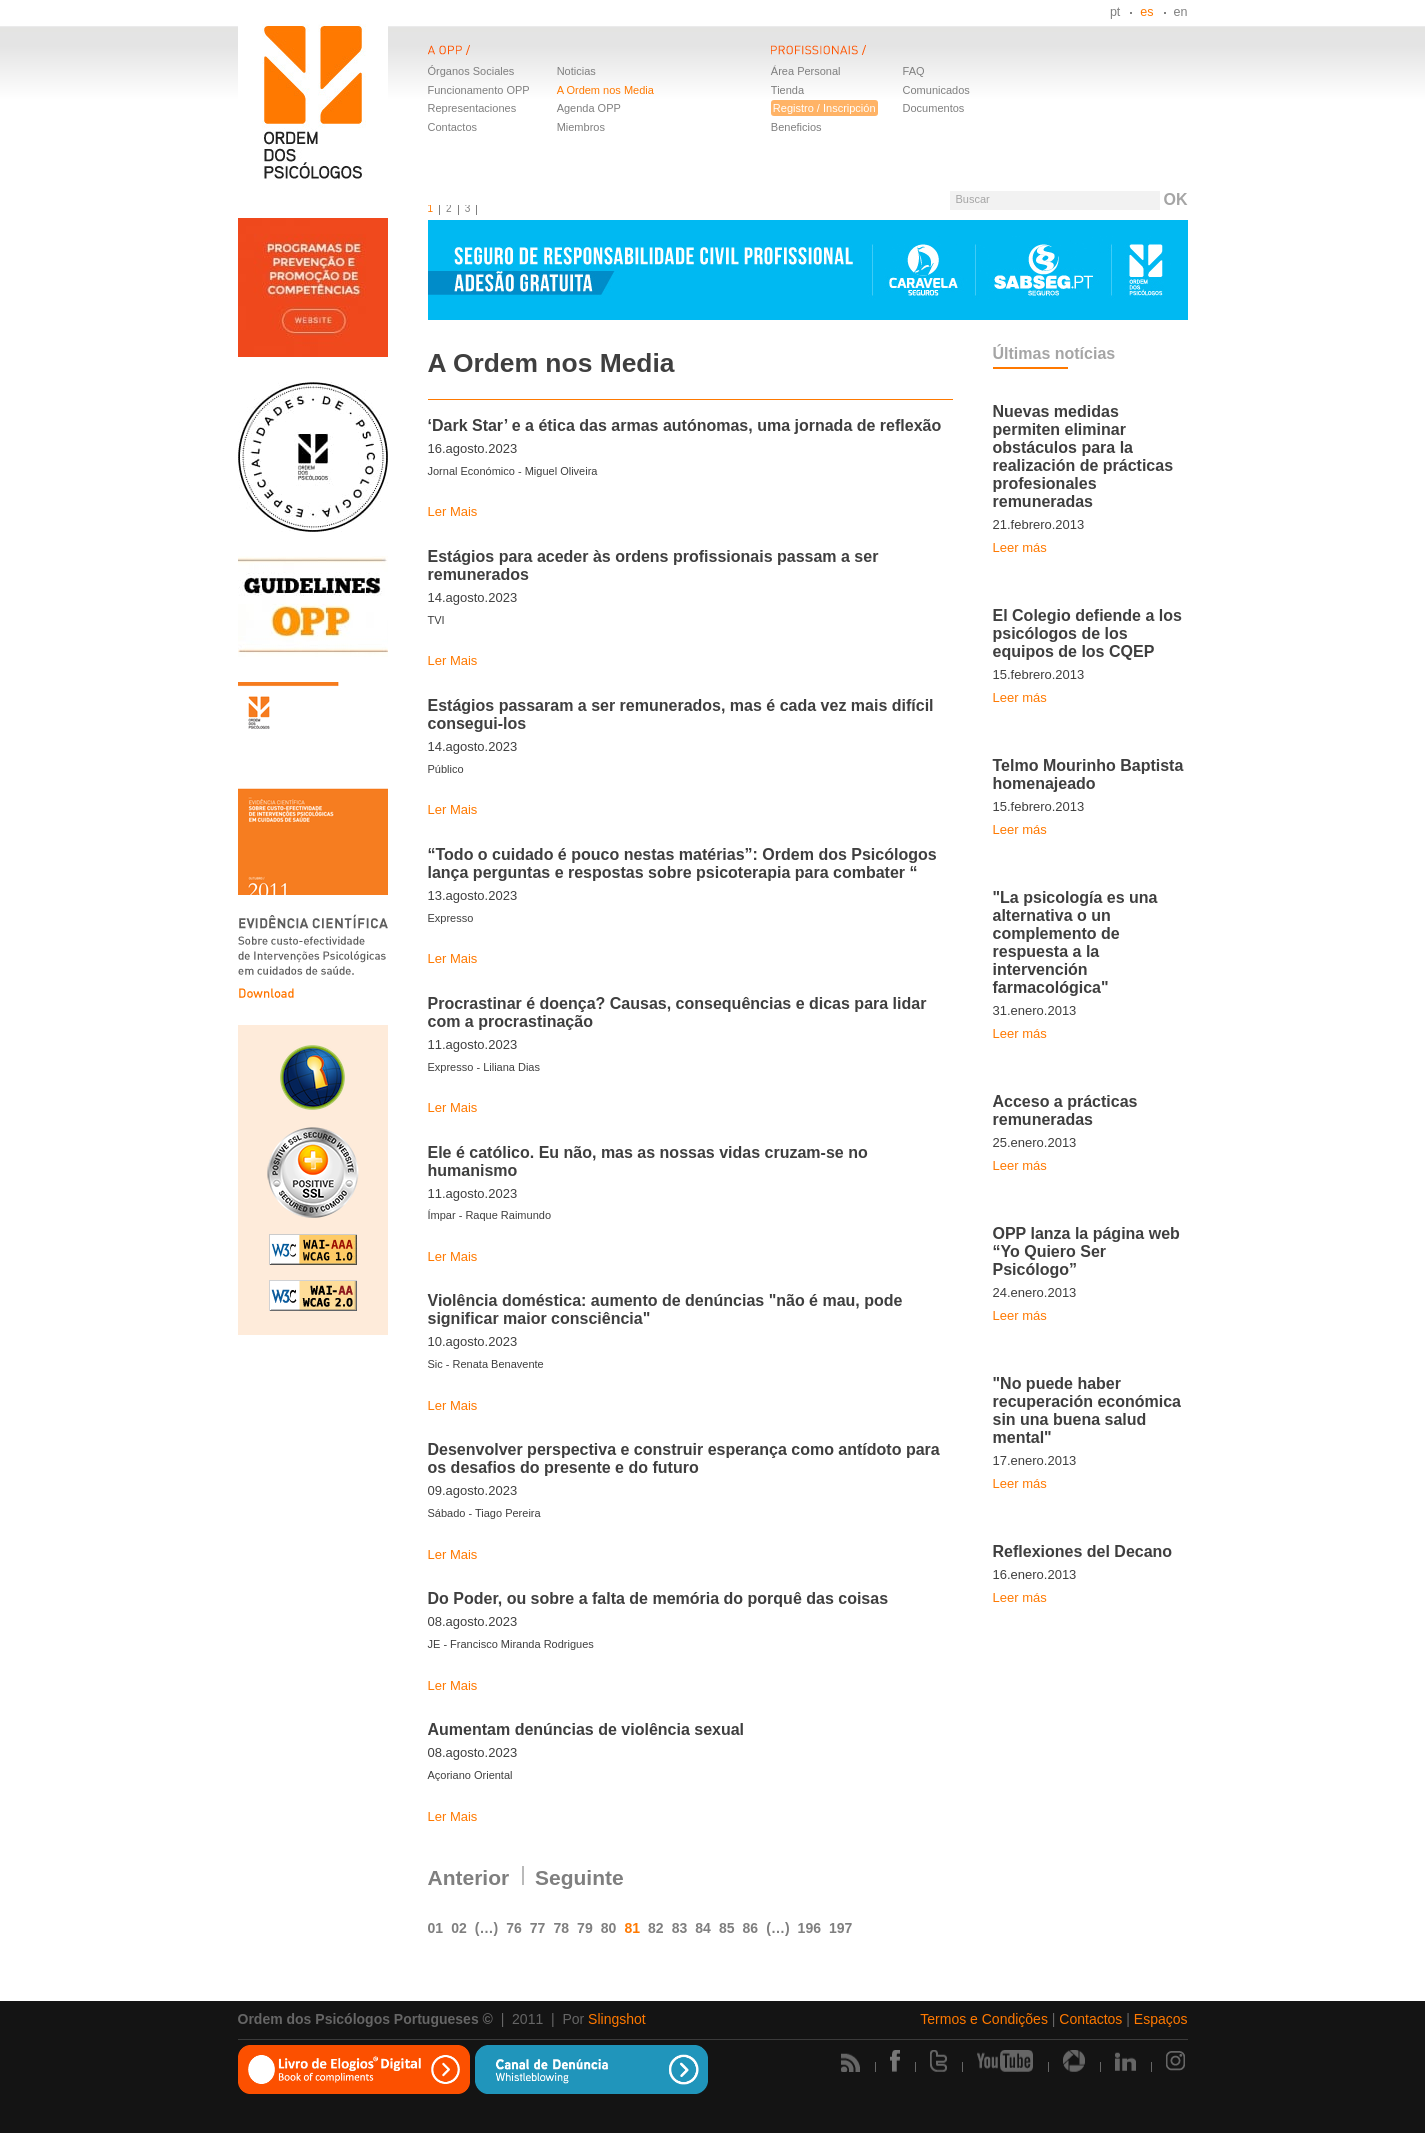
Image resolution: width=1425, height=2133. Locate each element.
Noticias (576, 71)
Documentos (934, 108)
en (1181, 12)
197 (840, 1928)
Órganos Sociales (471, 71)
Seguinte (579, 1877)
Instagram (1177, 2061)
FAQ (914, 71)
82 (656, 1928)
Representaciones (472, 108)
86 (751, 1928)
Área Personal (806, 71)
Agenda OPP (589, 108)
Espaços (1161, 2019)
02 (459, 1928)
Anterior (469, 1877)
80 (609, 1928)
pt (1115, 12)
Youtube (1005, 2061)
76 (514, 1928)
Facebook (895, 2061)
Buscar (972, 199)
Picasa (1074, 2061)
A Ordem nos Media (605, 90)
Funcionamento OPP (479, 90)
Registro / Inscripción (824, 108)
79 (585, 1928)
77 (538, 1928)
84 (703, 1928)
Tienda (787, 90)
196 (809, 1928)
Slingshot (617, 2019)
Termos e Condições (984, 2019)
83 (680, 1928)
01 (436, 1928)
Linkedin (1125, 2061)
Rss (850, 2062)
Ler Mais (453, 511)
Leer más (1020, 547)
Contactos (453, 127)
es (1146, 12)
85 (727, 1928)
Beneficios (796, 127)
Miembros (581, 127)
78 (561, 1928)
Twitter (938, 2061)
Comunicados (936, 90)
